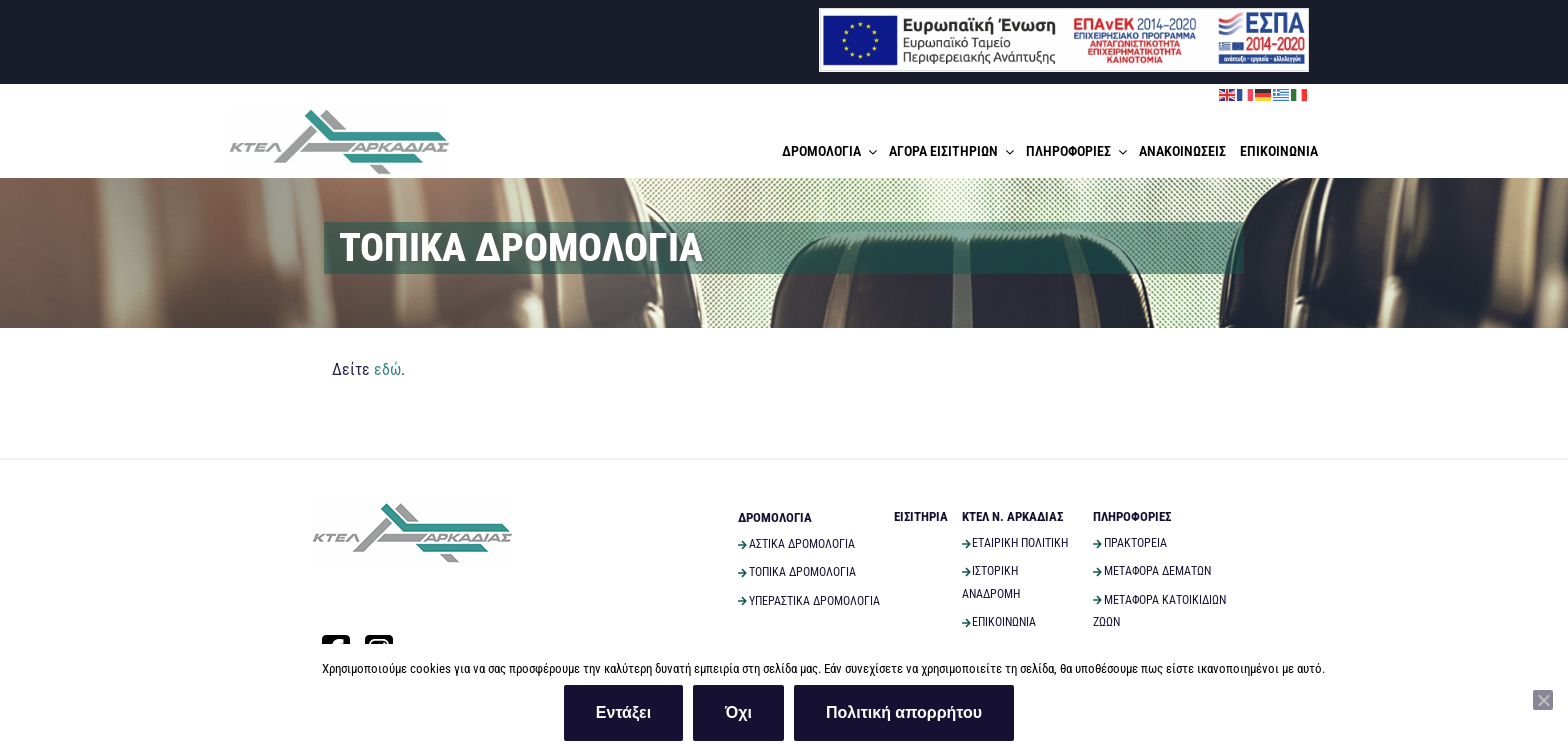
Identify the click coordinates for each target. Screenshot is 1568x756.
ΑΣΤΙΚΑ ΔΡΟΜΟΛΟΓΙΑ (796, 544)
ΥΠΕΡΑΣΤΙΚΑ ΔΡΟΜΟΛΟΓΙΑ (809, 601)
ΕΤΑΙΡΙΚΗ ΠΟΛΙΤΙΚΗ (1015, 543)
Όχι (738, 712)
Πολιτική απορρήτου (904, 712)
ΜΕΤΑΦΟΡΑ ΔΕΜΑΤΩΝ (1152, 571)
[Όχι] (1543, 700)
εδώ (387, 369)
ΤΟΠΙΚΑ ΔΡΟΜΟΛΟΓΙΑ (797, 572)
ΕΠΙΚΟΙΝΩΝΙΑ (1279, 151)
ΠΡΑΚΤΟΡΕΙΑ (1130, 543)
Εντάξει (623, 712)
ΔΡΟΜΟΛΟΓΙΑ (831, 151)
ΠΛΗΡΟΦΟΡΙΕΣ (1078, 151)
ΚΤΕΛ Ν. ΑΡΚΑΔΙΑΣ (1012, 516)
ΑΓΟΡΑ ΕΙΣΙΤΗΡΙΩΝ (953, 151)
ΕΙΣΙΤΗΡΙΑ (921, 516)
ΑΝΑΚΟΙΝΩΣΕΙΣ (1182, 151)
